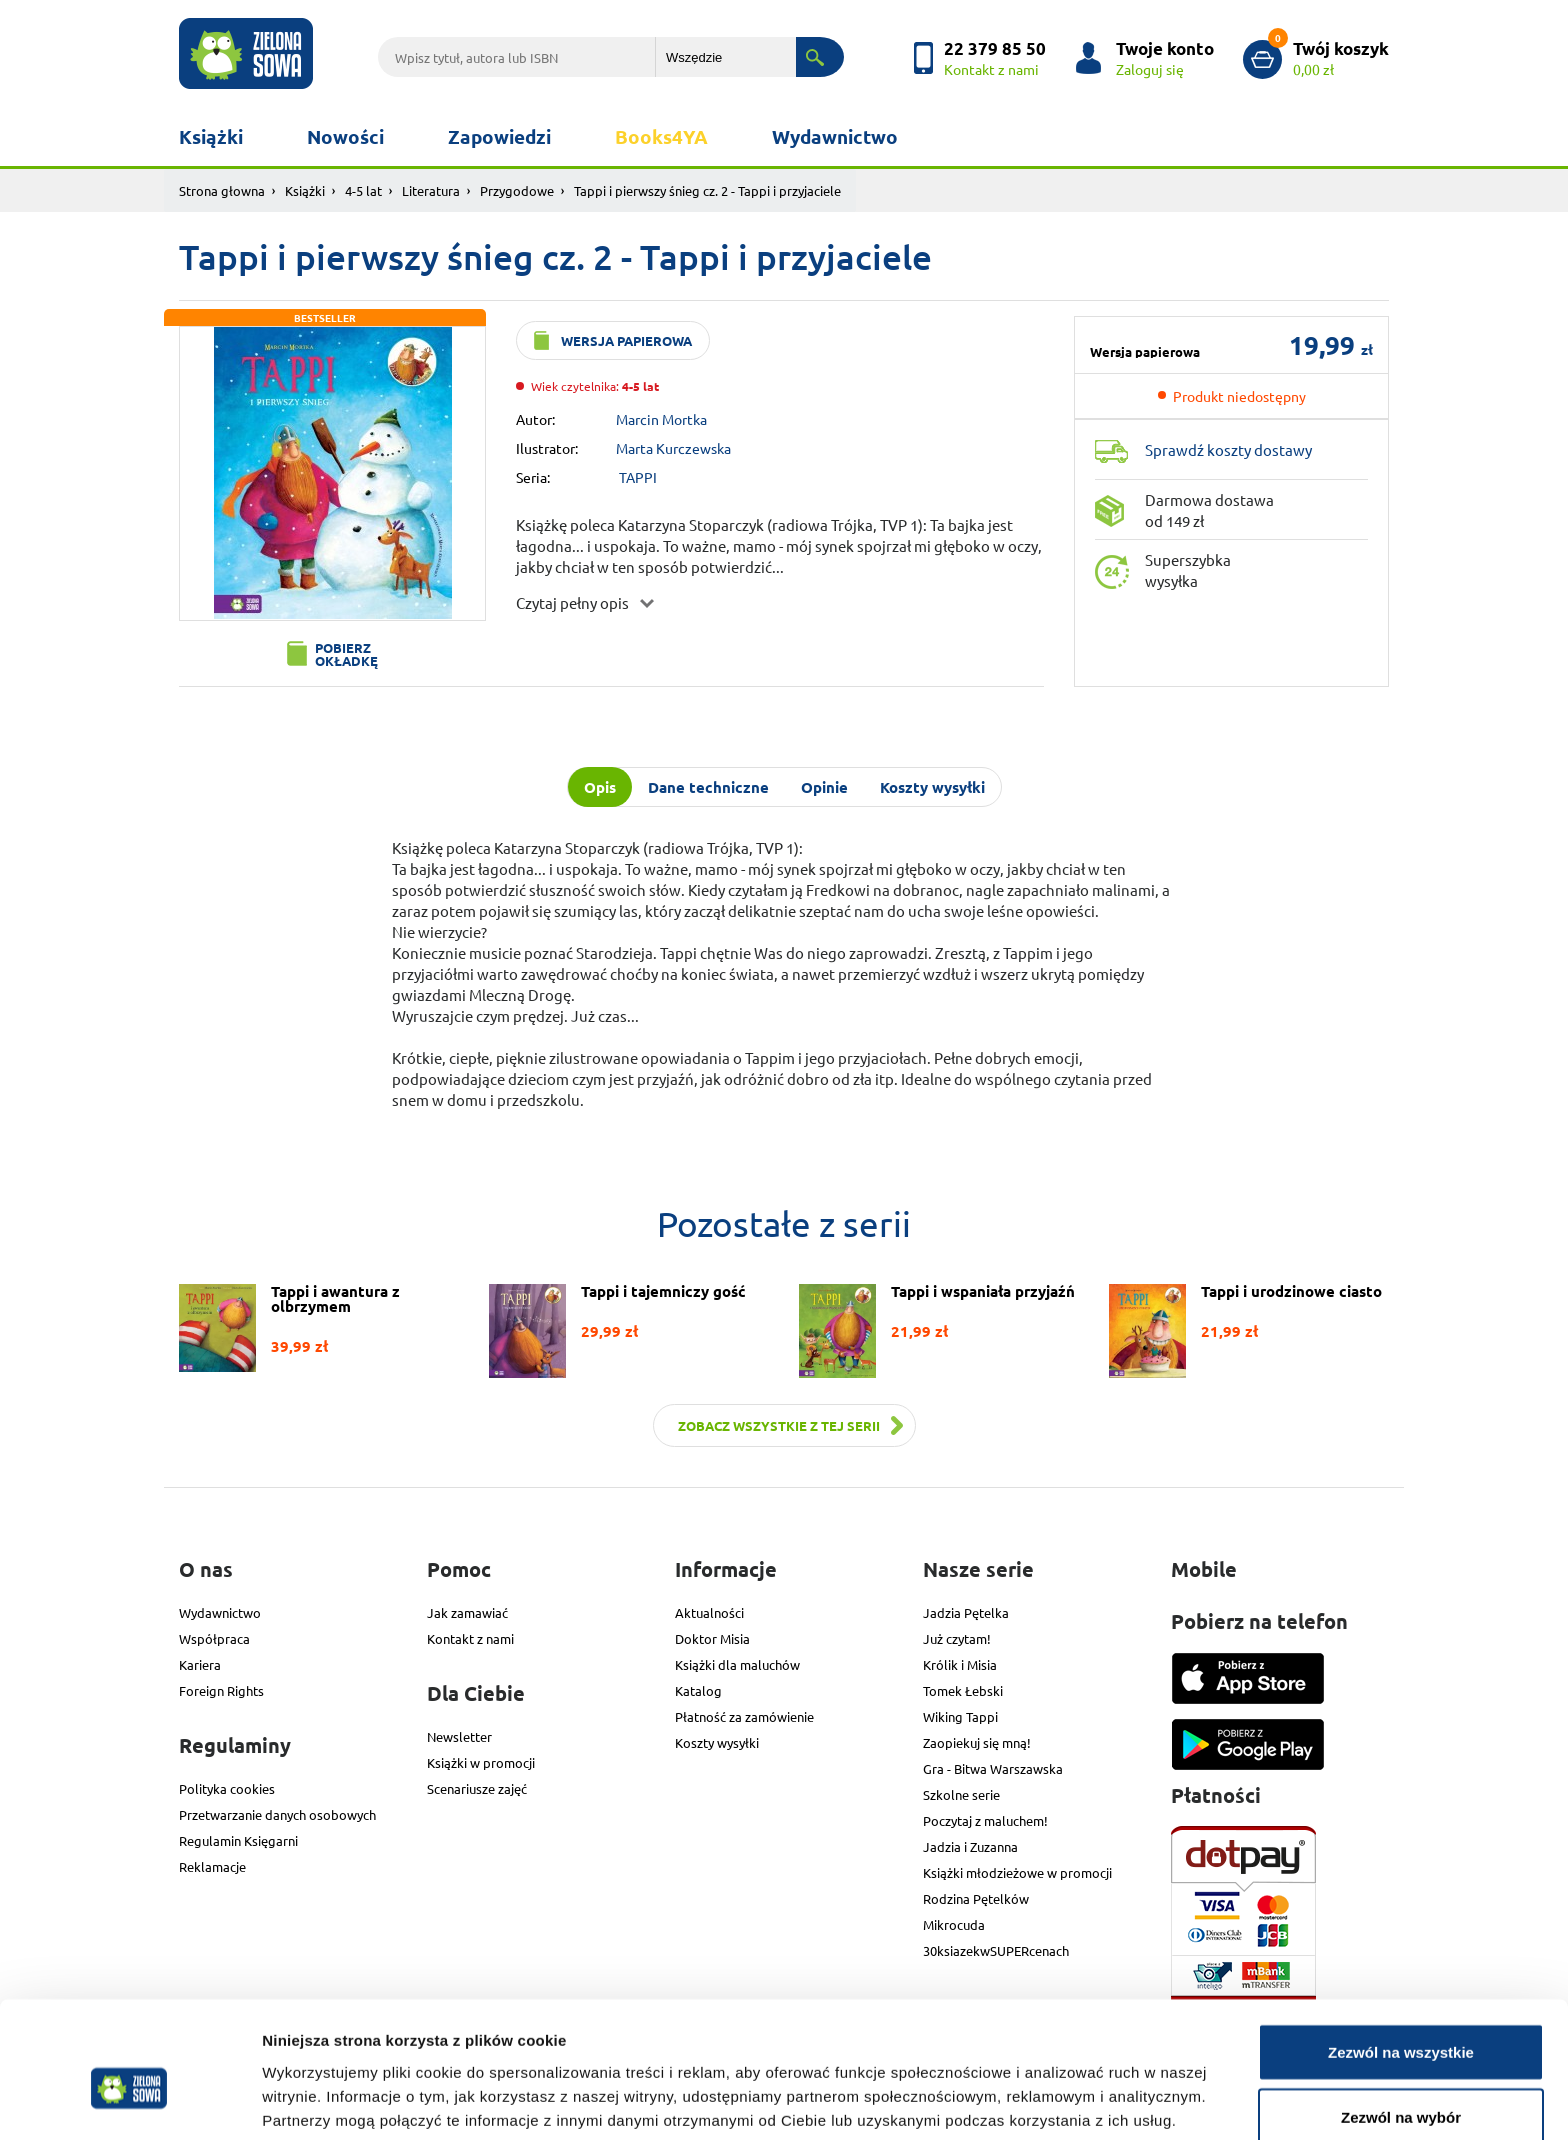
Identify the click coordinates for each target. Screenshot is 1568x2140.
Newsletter (459, 1736)
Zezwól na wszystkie (1401, 1955)
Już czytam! (957, 1638)
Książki (211, 136)
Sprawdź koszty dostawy (1228, 449)
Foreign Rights (221, 1690)
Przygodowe (517, 190)
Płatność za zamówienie (744, 1716)
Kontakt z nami (470, 1638)
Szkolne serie (961, 1794)
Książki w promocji (481, 1762)
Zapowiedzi (499, 136)
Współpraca (214, 1638)
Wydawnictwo (835, 136)
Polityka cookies (227, 1788)
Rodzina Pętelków (976, 1898)
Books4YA (661, 136)
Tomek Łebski (963, 1690)
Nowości (345, 136)
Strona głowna (222, 190)
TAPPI (638, 477)
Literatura (431, 190)
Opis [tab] (600, 787)
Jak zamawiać (467, 1612)
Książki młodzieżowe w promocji (1017, 1872)
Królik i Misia (960, 1664)
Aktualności (709, 1612)
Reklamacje (212, 1866)
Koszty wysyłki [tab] (932, 787)
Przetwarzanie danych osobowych (277, 1814)
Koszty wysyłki (717, 1742)
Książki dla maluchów (737, 1664)
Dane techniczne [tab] (708, 787)
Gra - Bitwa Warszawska (993, 1768)
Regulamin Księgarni (238, 1840)
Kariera (200, 1664)
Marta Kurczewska (673, 448)
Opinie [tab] (824, 787)
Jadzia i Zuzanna (970, 1846)
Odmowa (1400, 2086)
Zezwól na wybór (1401, 2021)
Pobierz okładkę (346, 654)
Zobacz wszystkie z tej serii (779, 1425)
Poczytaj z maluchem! (985, 1820)
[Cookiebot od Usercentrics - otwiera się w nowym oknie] (129, 2101)
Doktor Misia (712, 1638)
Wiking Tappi (960, 1716)
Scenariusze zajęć (477, 1788)
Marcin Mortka (661, 419)
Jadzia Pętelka (966, 1612)
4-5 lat (363, 190)
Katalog (698, 1690)
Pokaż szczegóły (1067, 2088)
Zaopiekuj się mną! (977, 1742)
